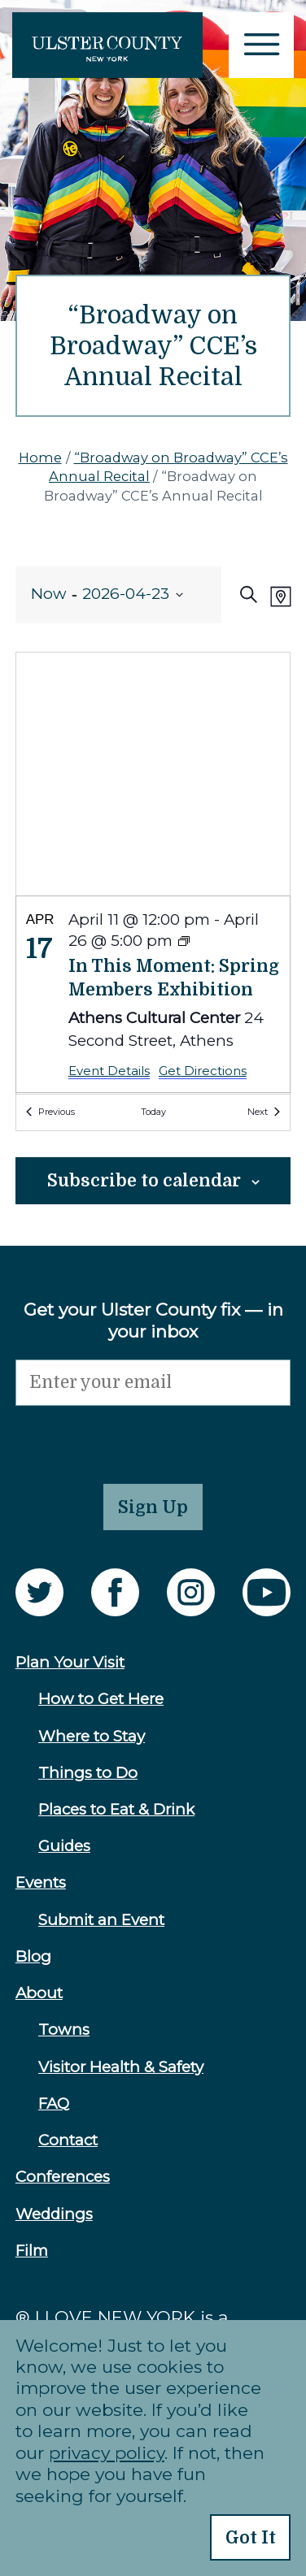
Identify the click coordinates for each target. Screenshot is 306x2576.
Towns (64, 2029)
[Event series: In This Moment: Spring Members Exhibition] (184, 942)
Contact (68, 2140)
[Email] (153, 1383)
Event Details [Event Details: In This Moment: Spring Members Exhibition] (109, 1070)
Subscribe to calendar (144, 1180)
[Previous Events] (50, 1112)
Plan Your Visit (70, 1662)
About (39, 1993)
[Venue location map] (153, 774)
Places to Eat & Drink (116, 1809)
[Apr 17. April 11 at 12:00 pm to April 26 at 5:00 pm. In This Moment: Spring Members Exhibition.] (153, 994)
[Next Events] (263, 1112)
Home (40, 457)
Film (31, 2250)
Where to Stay (91, 1736)
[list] (153, 995)
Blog (33, 1956)
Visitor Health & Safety (120, 2067)
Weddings (54, 2214)
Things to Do (88, 1772)
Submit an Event (101, 1919)
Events (40, 1882)
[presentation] (139, 1437)
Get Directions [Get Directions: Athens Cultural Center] (203, 1070)
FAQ (53, 2103)
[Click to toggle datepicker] (107, 594)
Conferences (62, 2176)
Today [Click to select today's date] (153, 1112)
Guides (64, 1846)
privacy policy (106, 2453)
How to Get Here (101, 1698)
